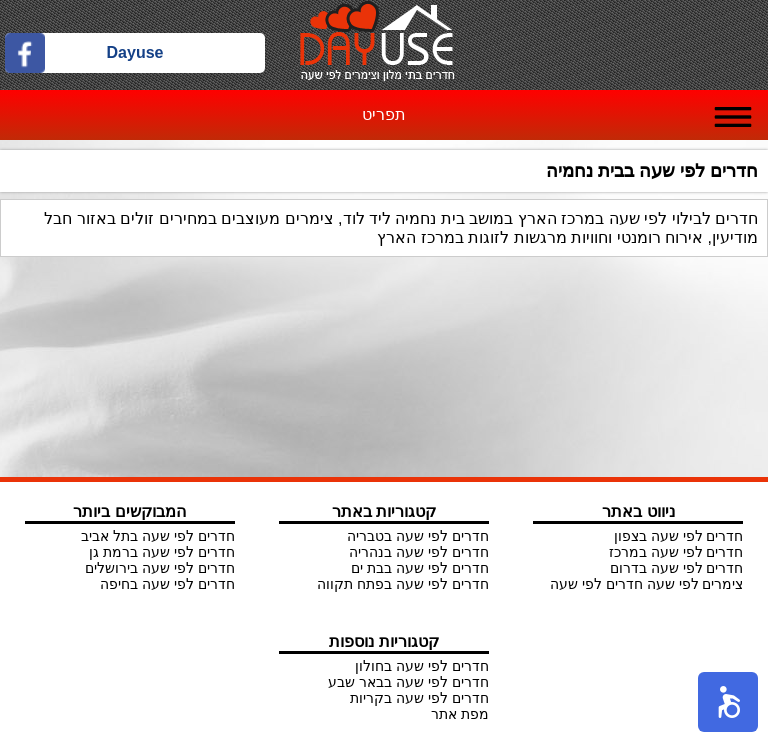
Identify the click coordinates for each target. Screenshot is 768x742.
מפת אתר (460, 714)
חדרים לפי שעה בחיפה (167, 584)
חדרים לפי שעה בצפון (679, 536)
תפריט (384, 114)
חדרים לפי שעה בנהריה (419, 552)
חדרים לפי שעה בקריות (419, 698)
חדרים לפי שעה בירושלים (160, 568)
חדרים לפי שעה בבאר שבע (408, 682)
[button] (728, 702)
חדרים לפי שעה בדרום (677, 568)
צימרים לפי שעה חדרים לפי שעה (646, 584)
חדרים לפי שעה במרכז (676, 552)
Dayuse (135, 52)
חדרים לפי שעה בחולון (422, 666)
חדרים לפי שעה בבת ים (420, 568)
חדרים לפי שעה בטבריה (418, 536)
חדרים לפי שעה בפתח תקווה (403, 584)
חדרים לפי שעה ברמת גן (162, 552)
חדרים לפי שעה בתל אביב (158, 536)
